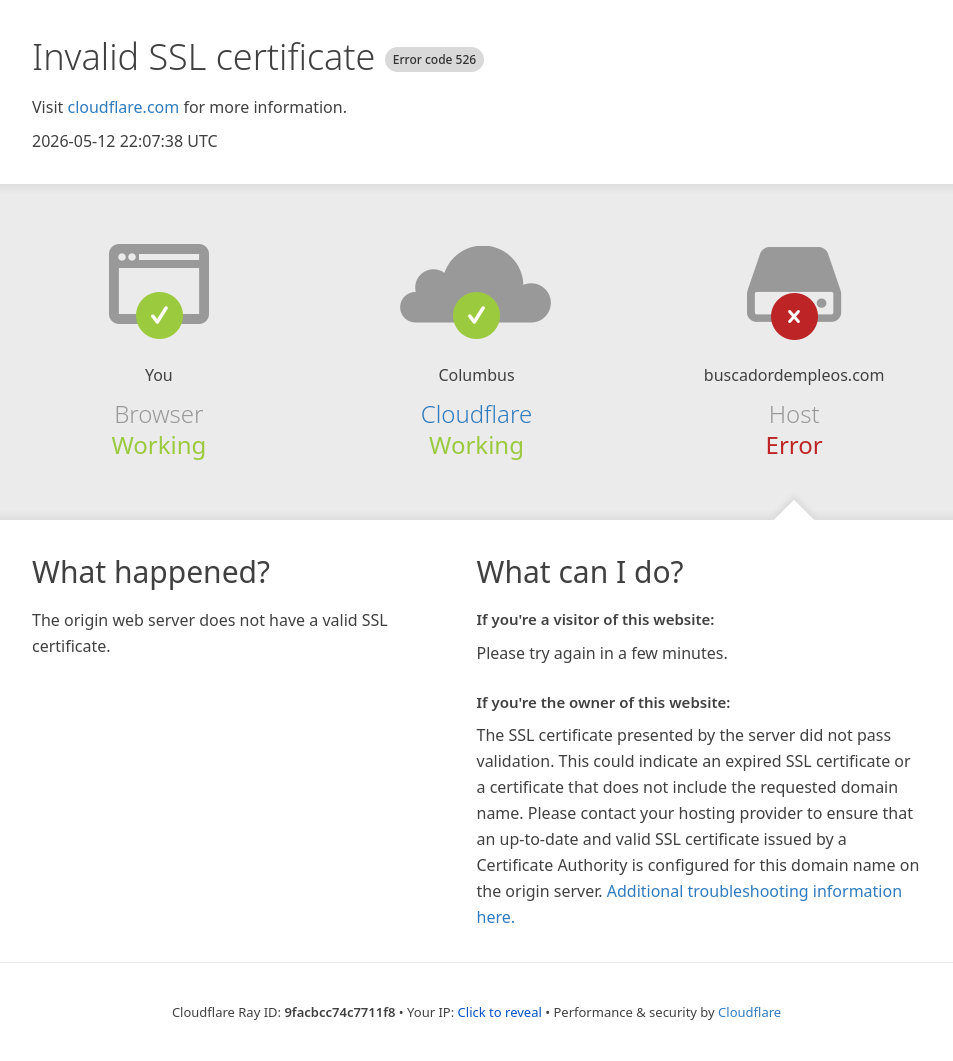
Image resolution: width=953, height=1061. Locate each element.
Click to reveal (500, 1012)
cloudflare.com (123, 107)
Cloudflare (476, 413)
